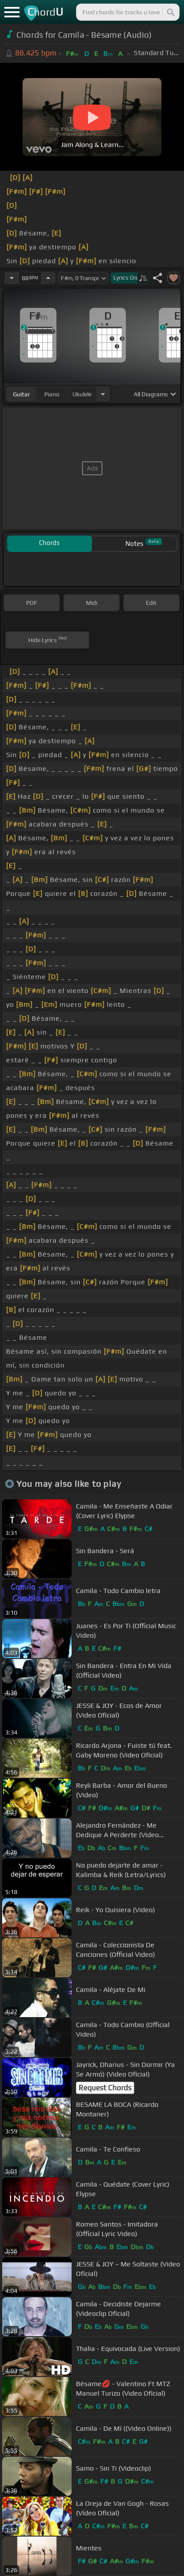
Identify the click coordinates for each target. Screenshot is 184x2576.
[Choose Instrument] (102, 394)
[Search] (170, 12)
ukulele (82, 394)
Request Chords (105, 2087)
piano (51, 394)
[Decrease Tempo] (11, 278)
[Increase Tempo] (48, 278)
